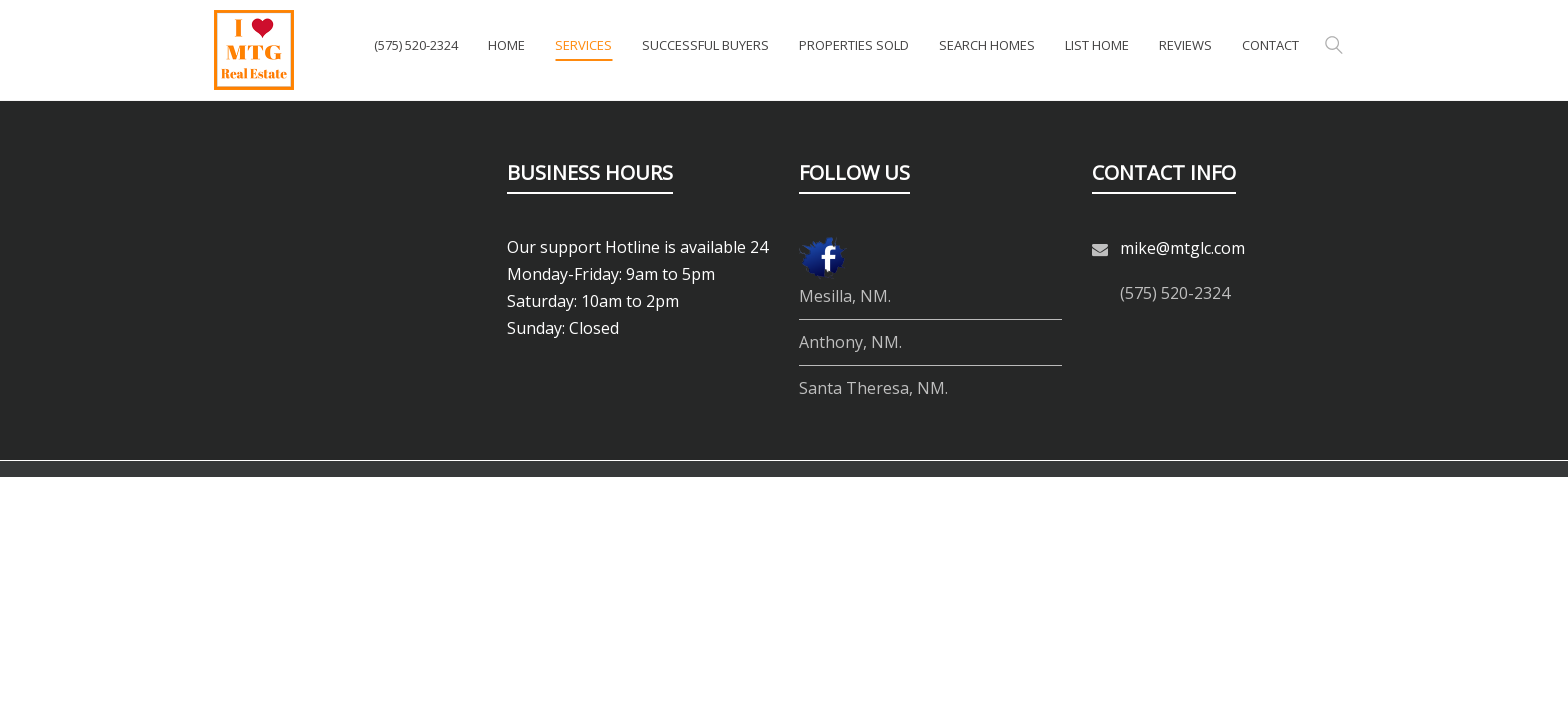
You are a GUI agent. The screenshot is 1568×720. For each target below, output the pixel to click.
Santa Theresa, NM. (873, 388)
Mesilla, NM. (845, 296)
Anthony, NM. (850, 342)
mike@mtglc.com (1182, 248)
